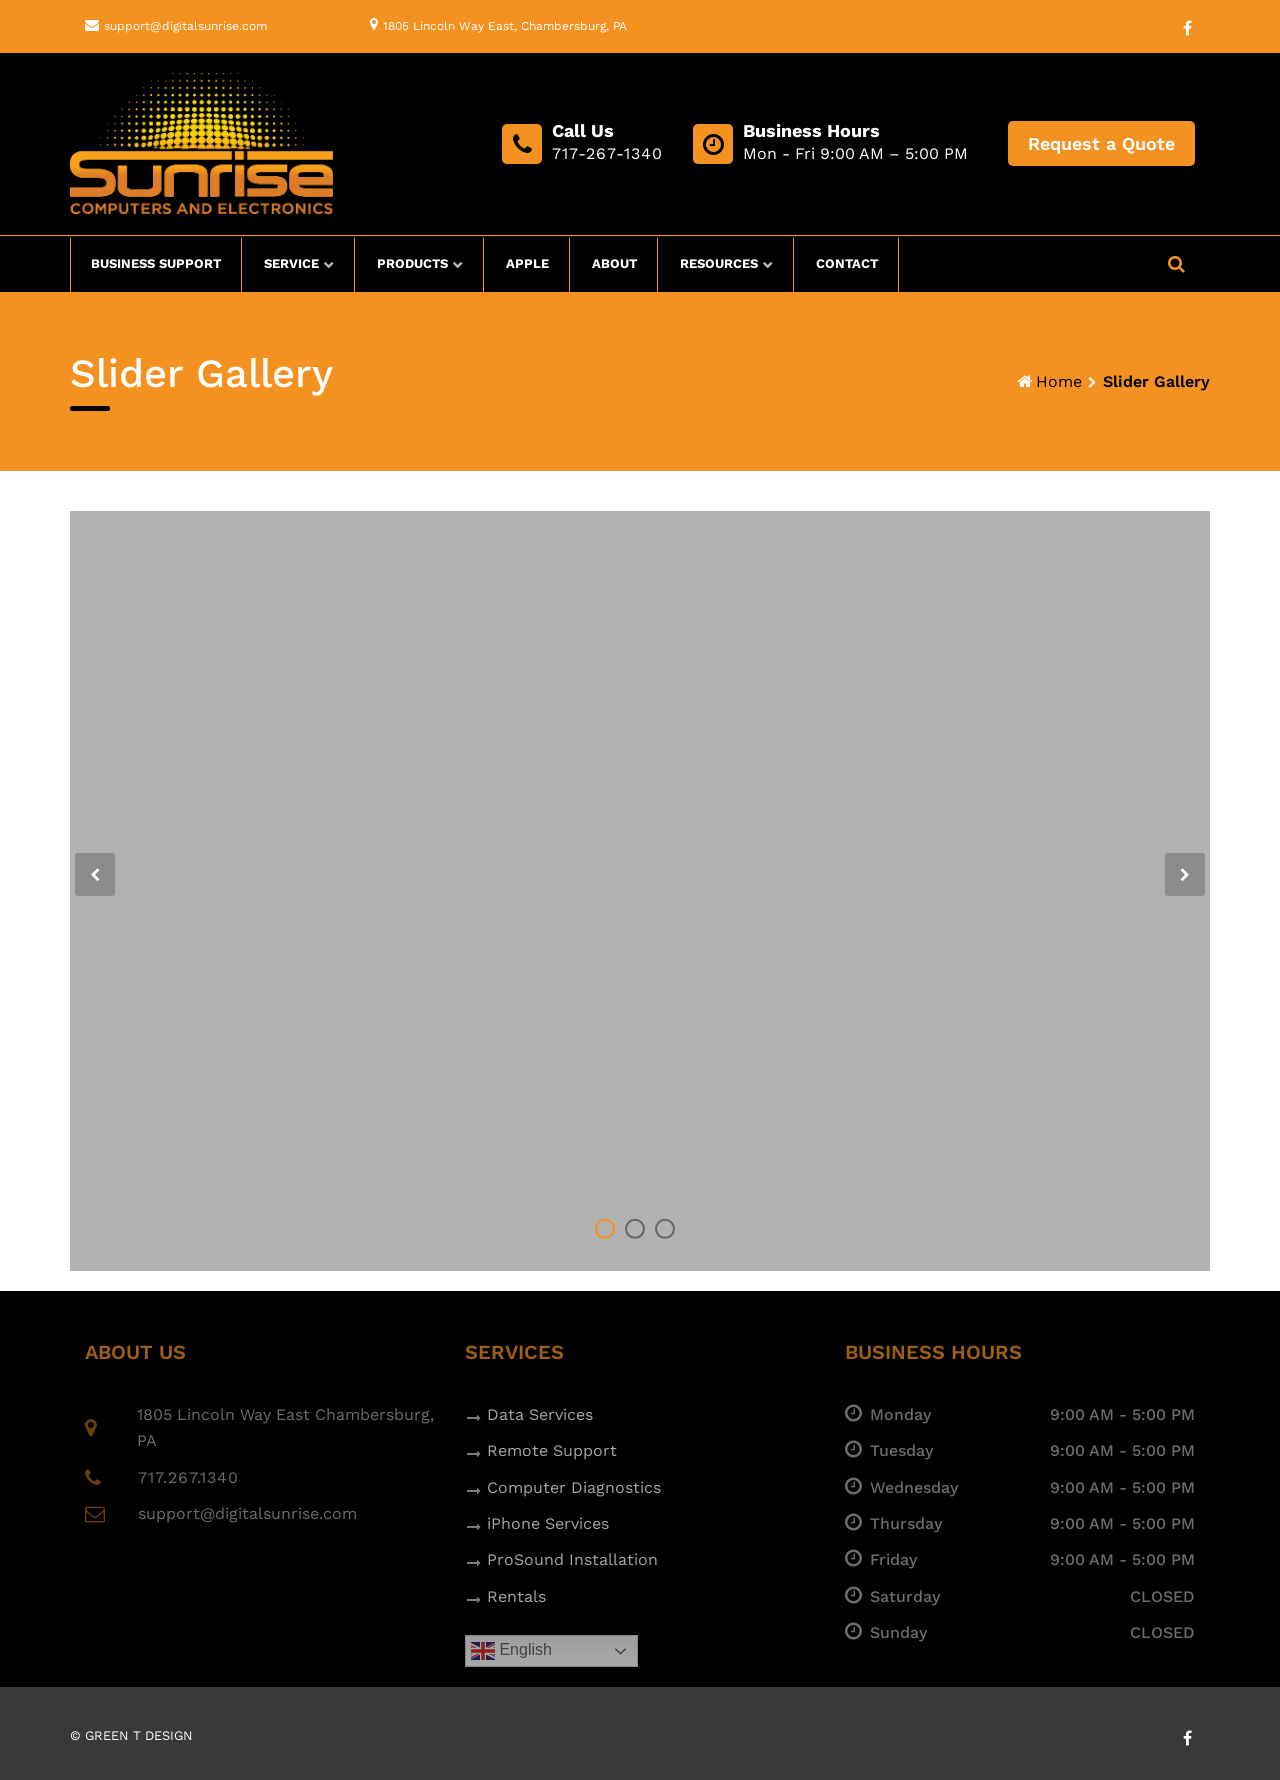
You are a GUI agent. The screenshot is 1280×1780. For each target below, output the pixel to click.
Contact (847, 263)
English (511, 1651)
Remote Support (552, 1450)
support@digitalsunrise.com (185, 26)
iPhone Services (548, 1523)
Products (412, 263)
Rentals (516, 1596)
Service (291, 263)
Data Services (540, 1414)
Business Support (156, 263)
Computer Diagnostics (574, 1487)
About (614, 263)
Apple (527, 263)
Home (1059, 381)
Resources (719, 263)
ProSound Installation (572, 1559)
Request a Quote (1101, 143)
